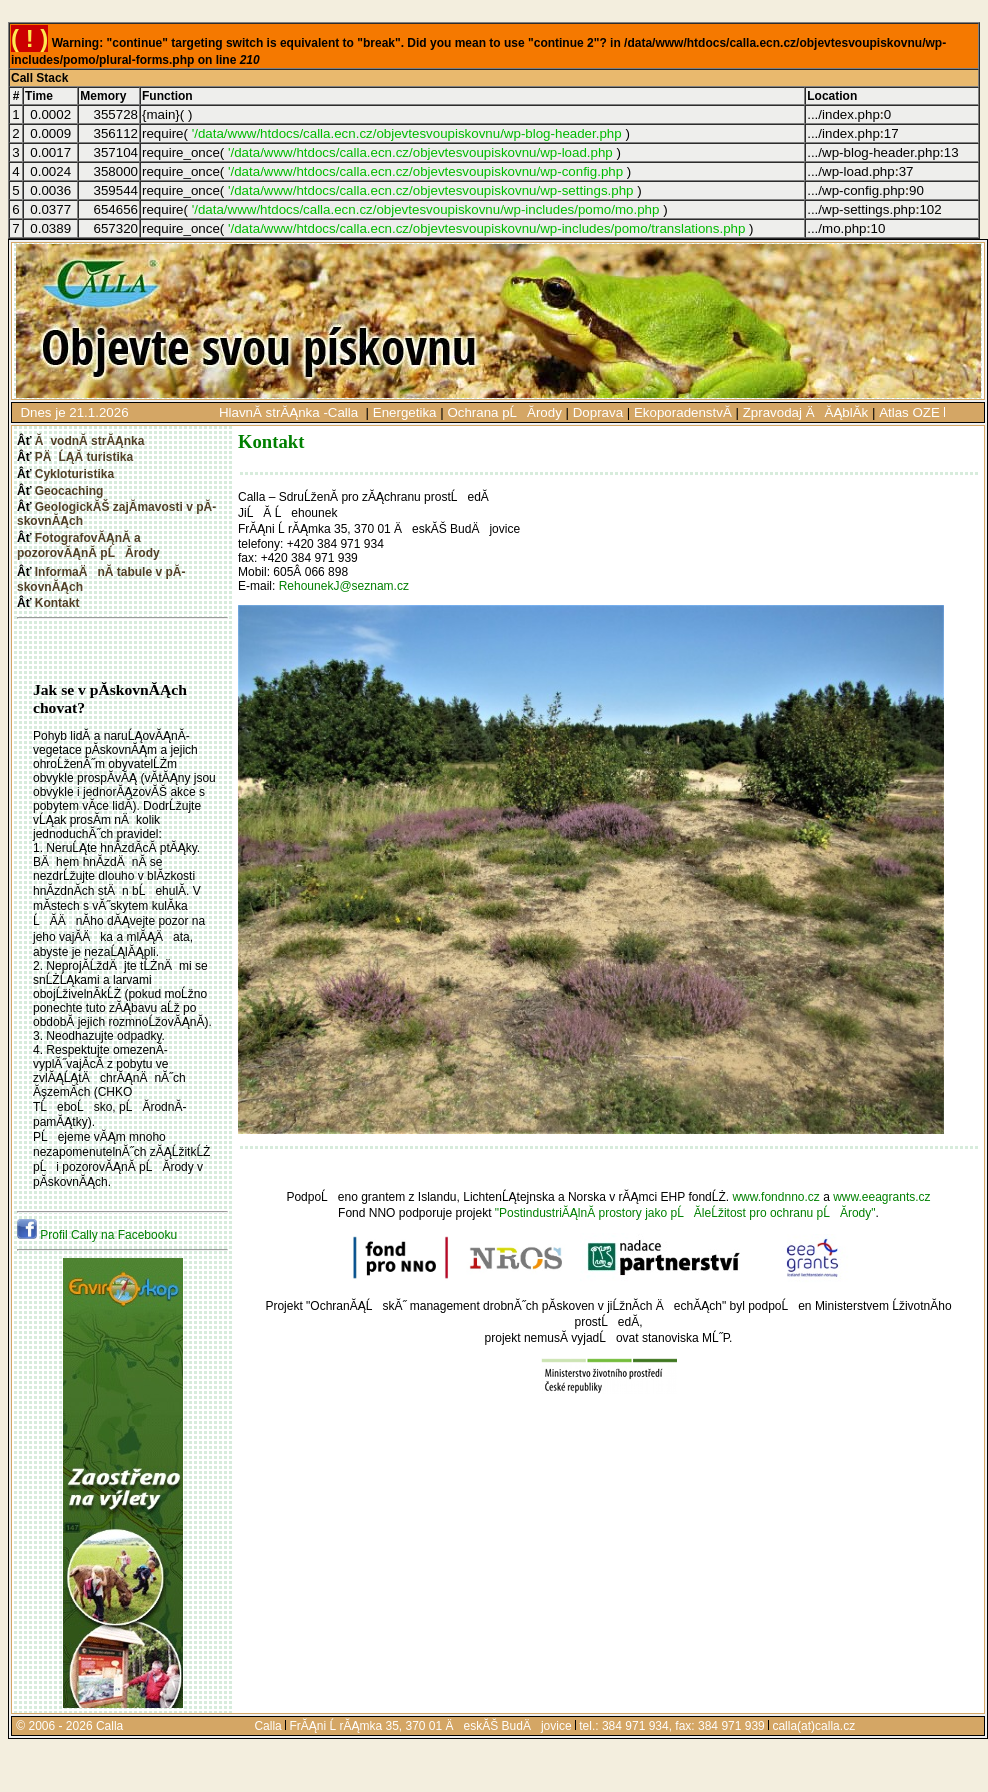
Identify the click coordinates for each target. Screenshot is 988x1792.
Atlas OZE (909, 412)
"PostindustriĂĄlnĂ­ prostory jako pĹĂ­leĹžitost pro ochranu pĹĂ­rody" (685, 1213)
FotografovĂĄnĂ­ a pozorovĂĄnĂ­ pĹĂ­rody (88, 545)
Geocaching (69, 491)
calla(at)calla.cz (813, 1726)
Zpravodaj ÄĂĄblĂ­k (806, 412)
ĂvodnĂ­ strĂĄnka (90, 441)
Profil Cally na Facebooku (97, 1235)
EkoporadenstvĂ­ (683, 412)
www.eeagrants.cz (881, 1197)
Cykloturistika (74, 474)
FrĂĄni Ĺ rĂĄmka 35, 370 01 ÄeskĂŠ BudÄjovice (430, 1726)
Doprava (598, 412)
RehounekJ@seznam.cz (344, 586)
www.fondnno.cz (775, 1197)
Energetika (405, 412)
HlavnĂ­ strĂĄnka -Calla (290, 412)
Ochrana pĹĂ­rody (504, 412)
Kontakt (57, 603)
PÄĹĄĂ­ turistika (84, 457)
